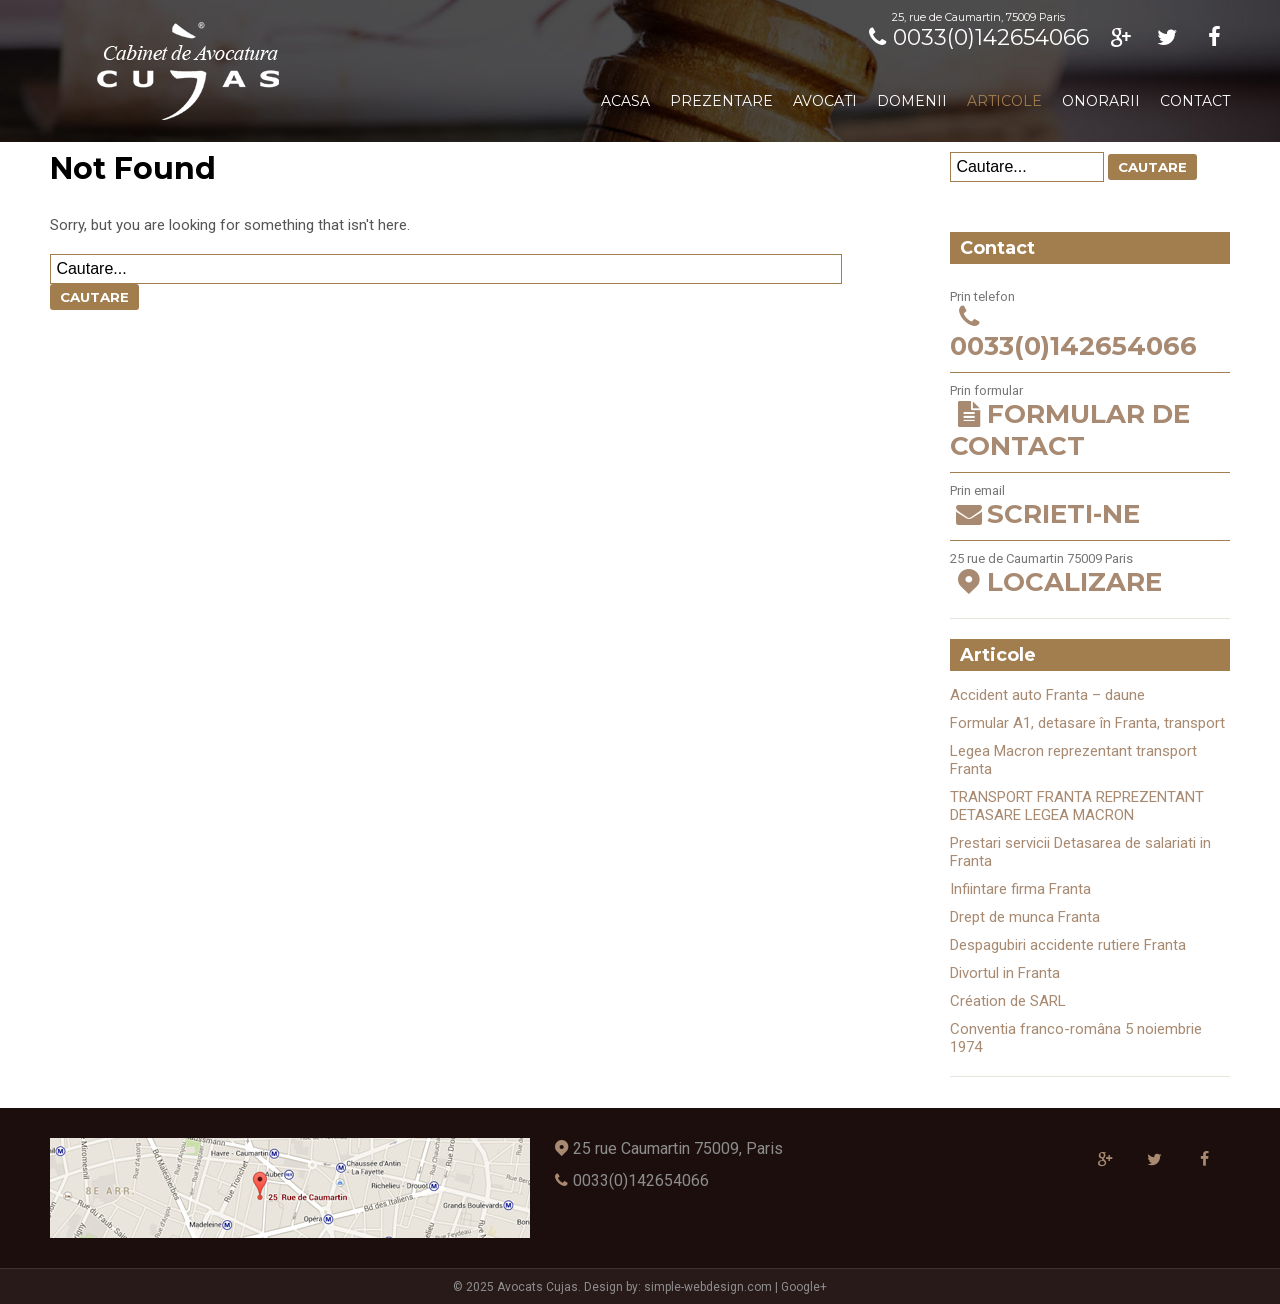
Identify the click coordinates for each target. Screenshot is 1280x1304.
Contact (1195, 101)
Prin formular (1089, 422)
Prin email (1089, 506)
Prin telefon (1089, 325)
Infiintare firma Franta (1020, 889)
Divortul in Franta (1005, 973)
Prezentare (721, 101)
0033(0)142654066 (975, 37)
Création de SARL (1008, 1001)
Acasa (625, 101)
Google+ (804, 1287)
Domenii (912, 101)
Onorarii (1101, 101)
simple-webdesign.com (708, 1287)
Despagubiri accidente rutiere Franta (1068, 945)
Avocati (825, 101)
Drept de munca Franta (1025, 917)
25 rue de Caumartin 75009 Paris (1089, 574)
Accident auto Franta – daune (1047, 695)
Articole (1004, 101)
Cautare (94, 297)
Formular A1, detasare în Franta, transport (1087, 723)
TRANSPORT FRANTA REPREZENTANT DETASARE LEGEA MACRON (1077, 806)
